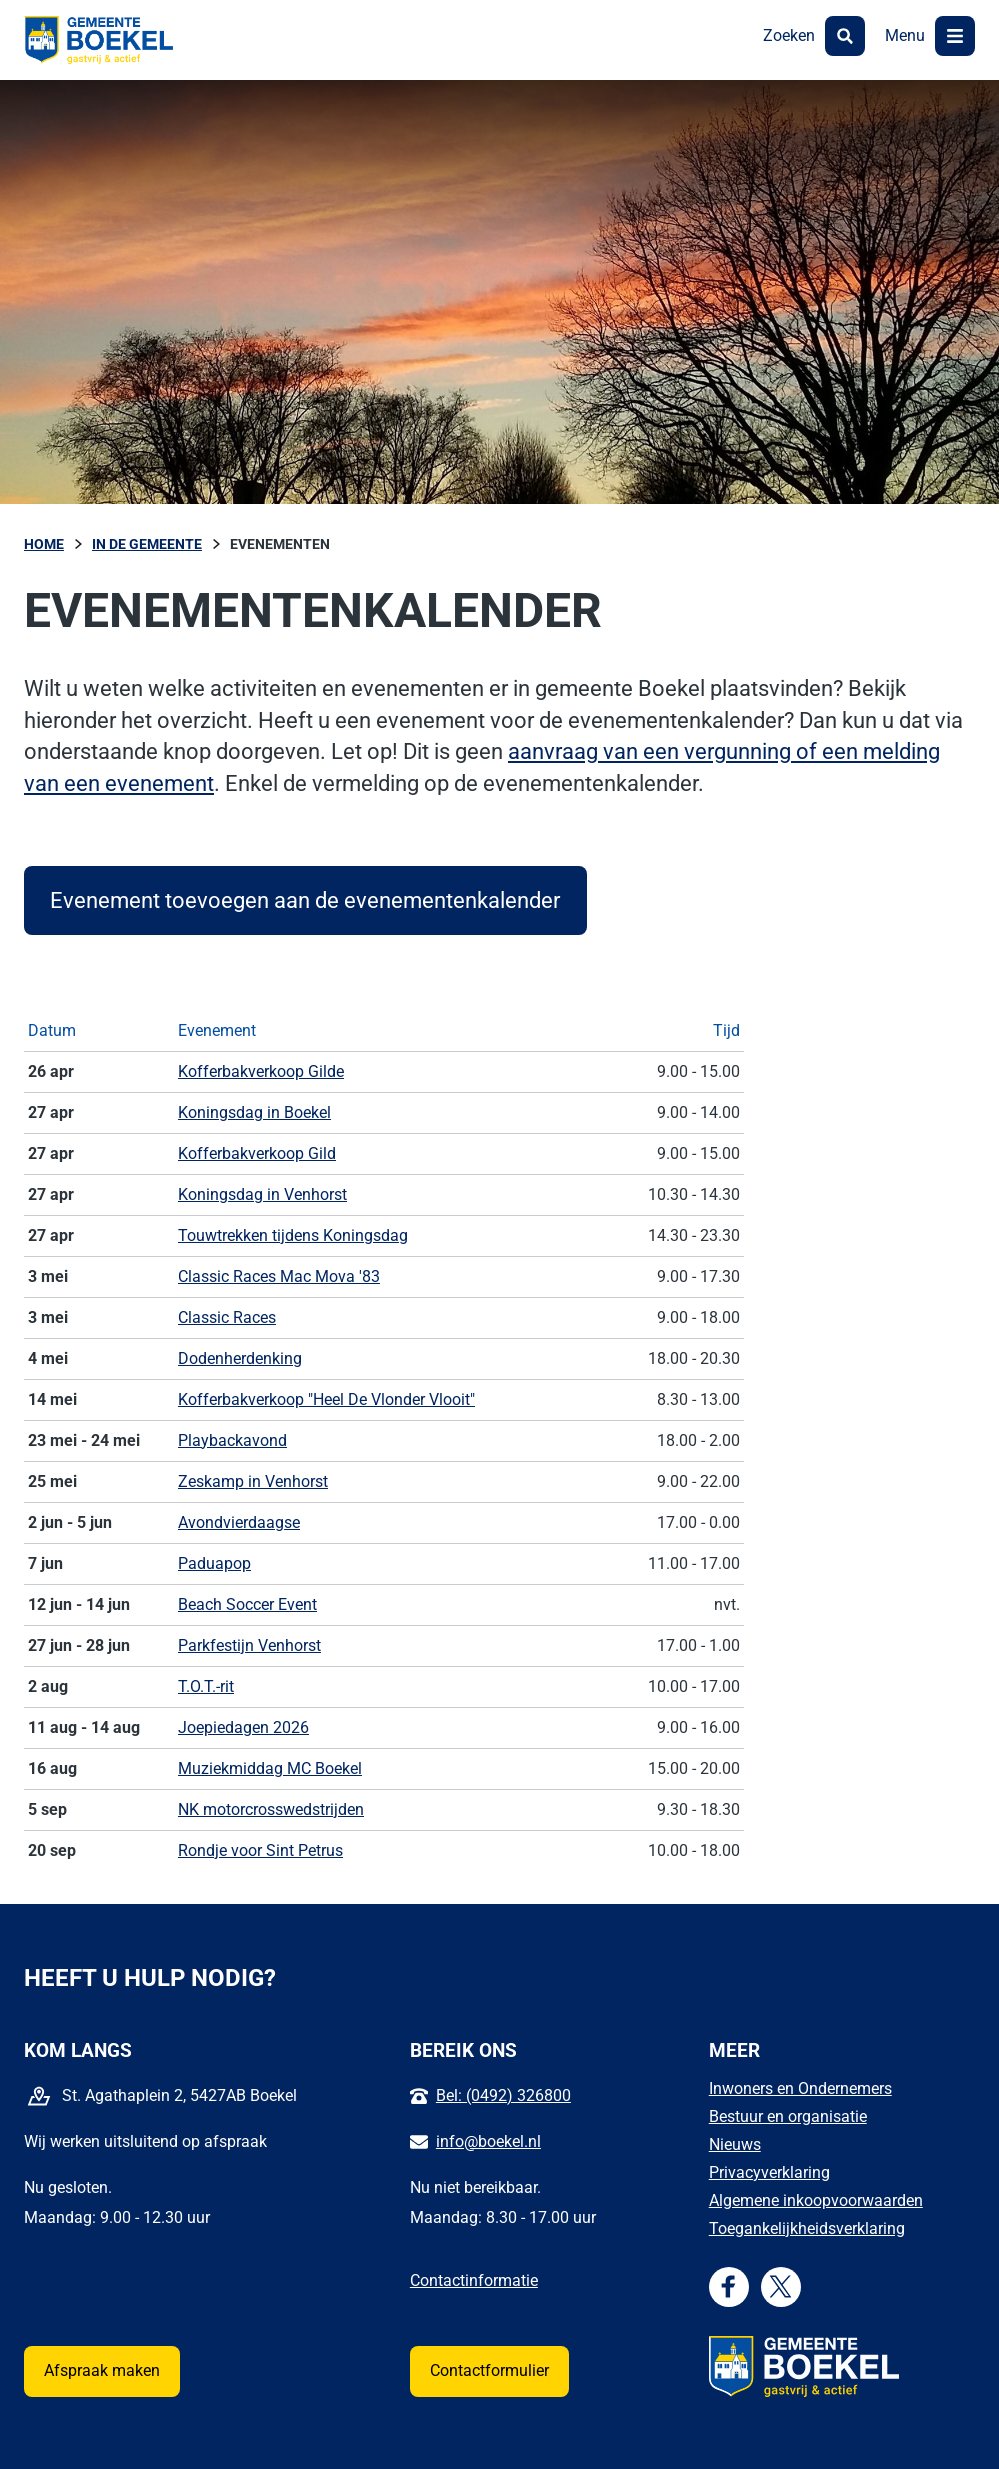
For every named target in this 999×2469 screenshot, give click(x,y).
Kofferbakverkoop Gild (257, 1153)
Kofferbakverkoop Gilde (261, 1071)
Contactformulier (489, 2370)
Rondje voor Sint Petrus (260, 1850)
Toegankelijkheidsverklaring (807, 2228)
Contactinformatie (474, 2280)
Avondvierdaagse (239, 1522)
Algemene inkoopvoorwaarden (816, 2200)
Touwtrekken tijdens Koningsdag (293, 1235)
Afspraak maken (102, 2370)
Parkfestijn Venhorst (249, 1645)
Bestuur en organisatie (788, 2116)
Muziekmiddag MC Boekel (270, 1768)
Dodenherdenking (240, 1358)
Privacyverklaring (769, 2172)
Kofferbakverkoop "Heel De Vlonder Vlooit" (326, 1399)
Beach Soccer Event (247, 1604)
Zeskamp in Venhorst (253, 1481)
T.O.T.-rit (206, 1686)
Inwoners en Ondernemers (800, 2088)
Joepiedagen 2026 (243, 1727)
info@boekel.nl (488, 2141)
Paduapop (214, 1563)
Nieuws (735, 2144)
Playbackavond (232, 1440)
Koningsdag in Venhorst (262, 1194)
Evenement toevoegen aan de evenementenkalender (305, 900)
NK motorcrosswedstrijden (271, 1809)
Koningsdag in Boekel (254, 1112)
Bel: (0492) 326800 (503, 2095)
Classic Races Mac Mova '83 (279, 1276)
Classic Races (227, 1317)
